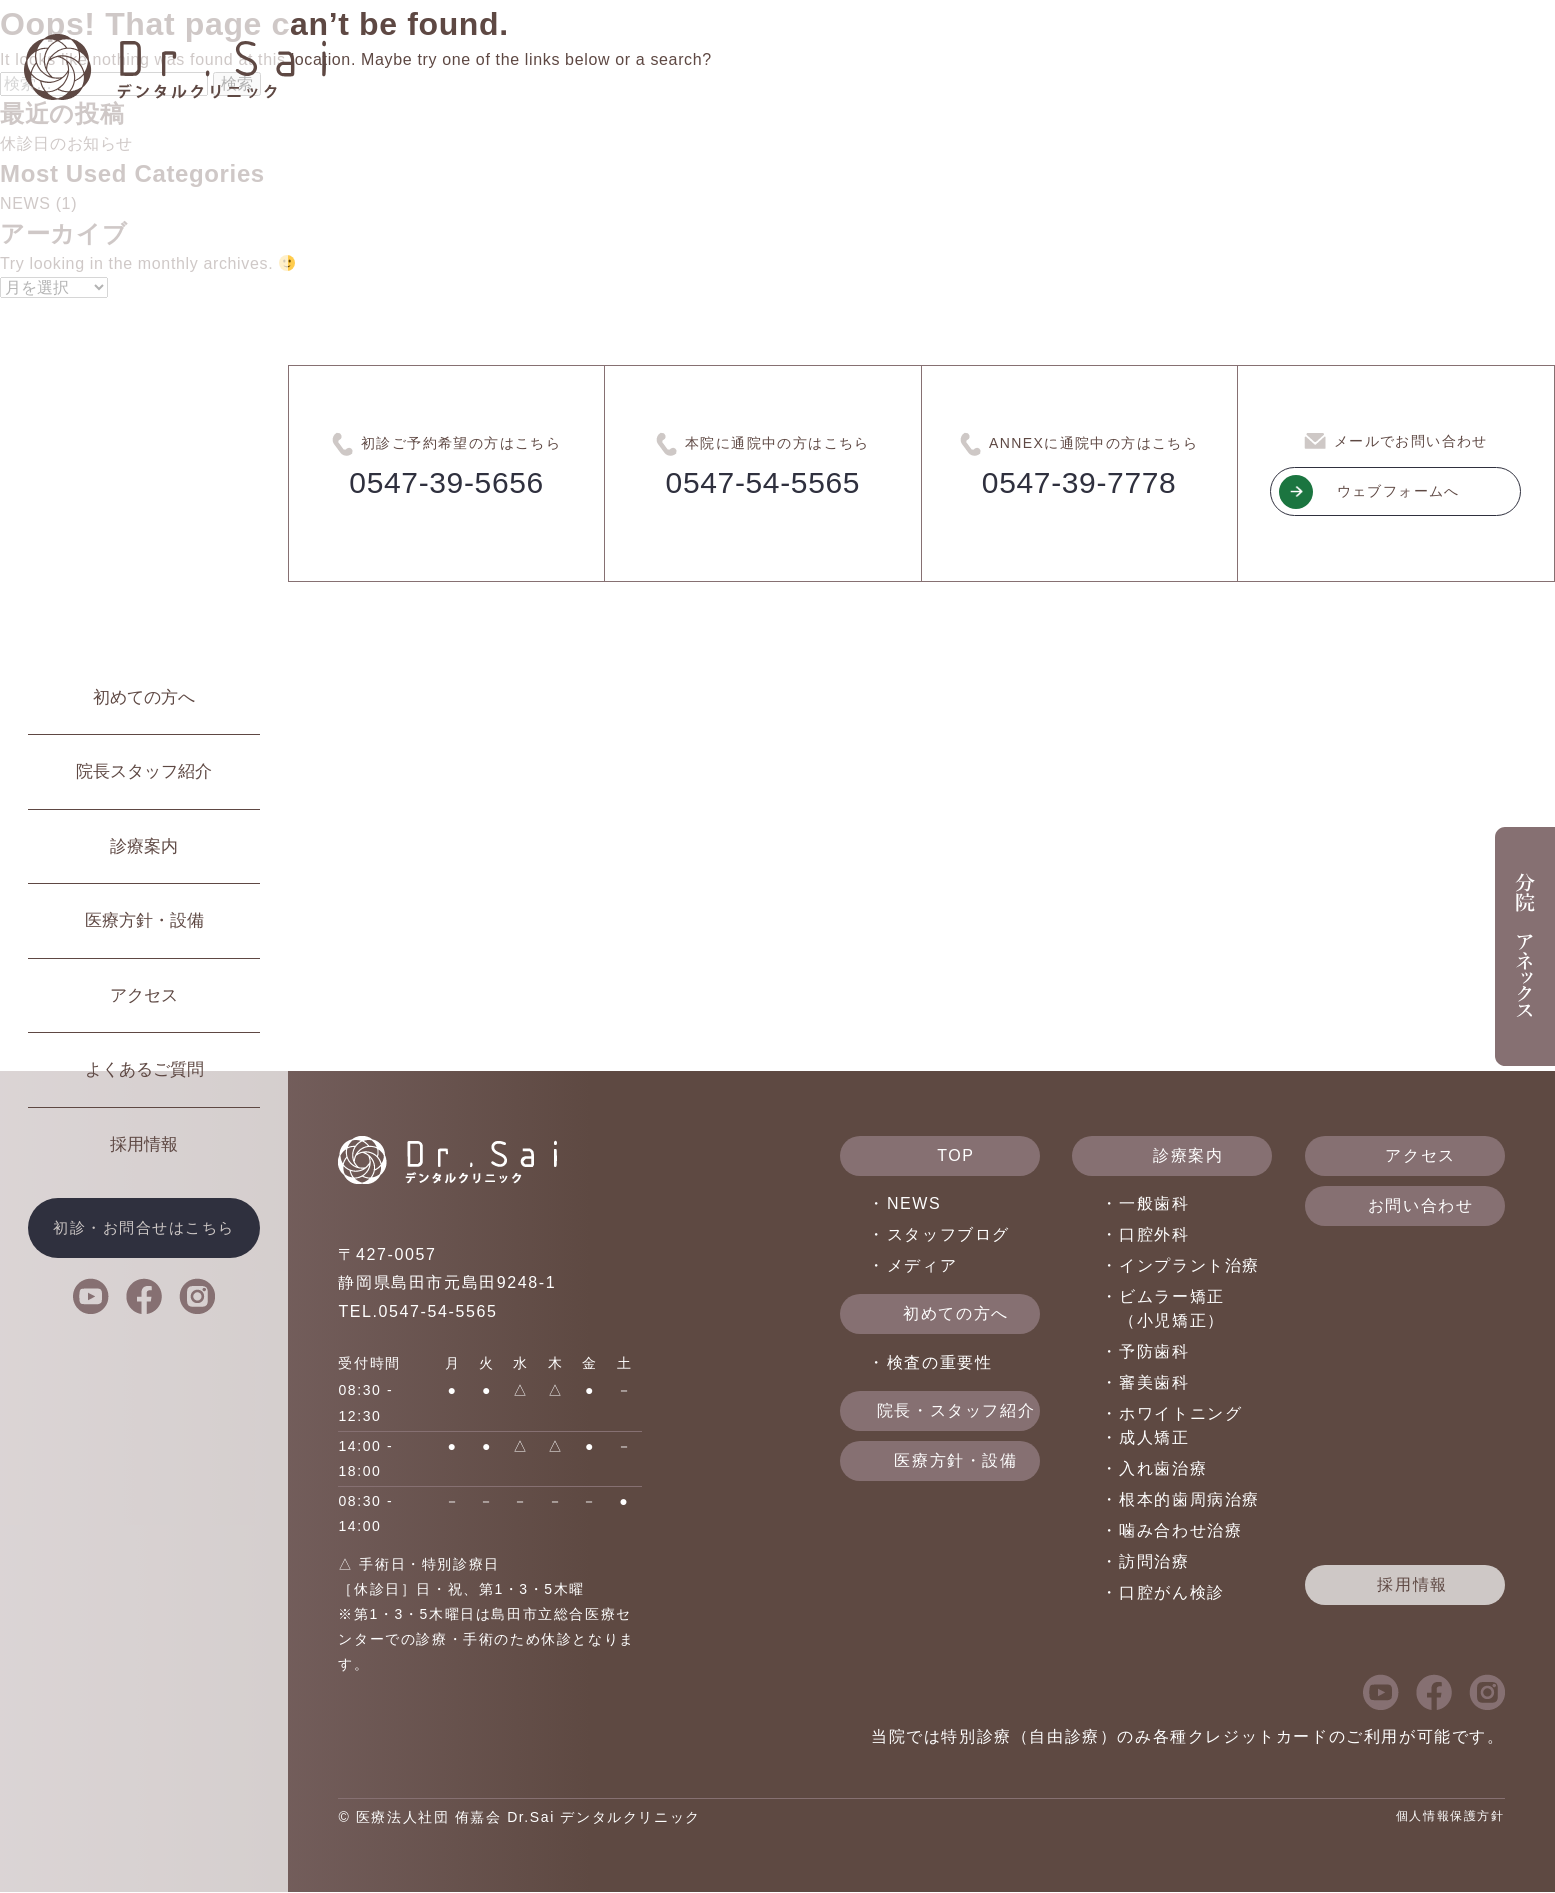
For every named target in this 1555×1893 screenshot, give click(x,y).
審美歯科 (1154, 1383)
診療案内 (144, 846)
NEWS (914, 1204)
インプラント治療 (1189, 1266)
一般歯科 (1154, 1204)
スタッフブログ (948, 1235)
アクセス (144, 995)
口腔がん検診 (1172, 1593)
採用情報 (144, 1144)
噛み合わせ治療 (1180, 1531)
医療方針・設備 (144, 920)
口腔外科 (1154, 1235)
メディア (922, 1266)
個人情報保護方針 (1450, 1816)
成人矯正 (1154, 1438)
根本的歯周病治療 (1189, 1500)
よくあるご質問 (144, 1069)
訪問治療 (1154, 1562)
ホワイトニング (1180, 1414)
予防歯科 (1154, 1352)
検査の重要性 (940, 1362)
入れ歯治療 (1163, 1469)
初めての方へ (144, 697)
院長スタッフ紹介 (144, 771)
